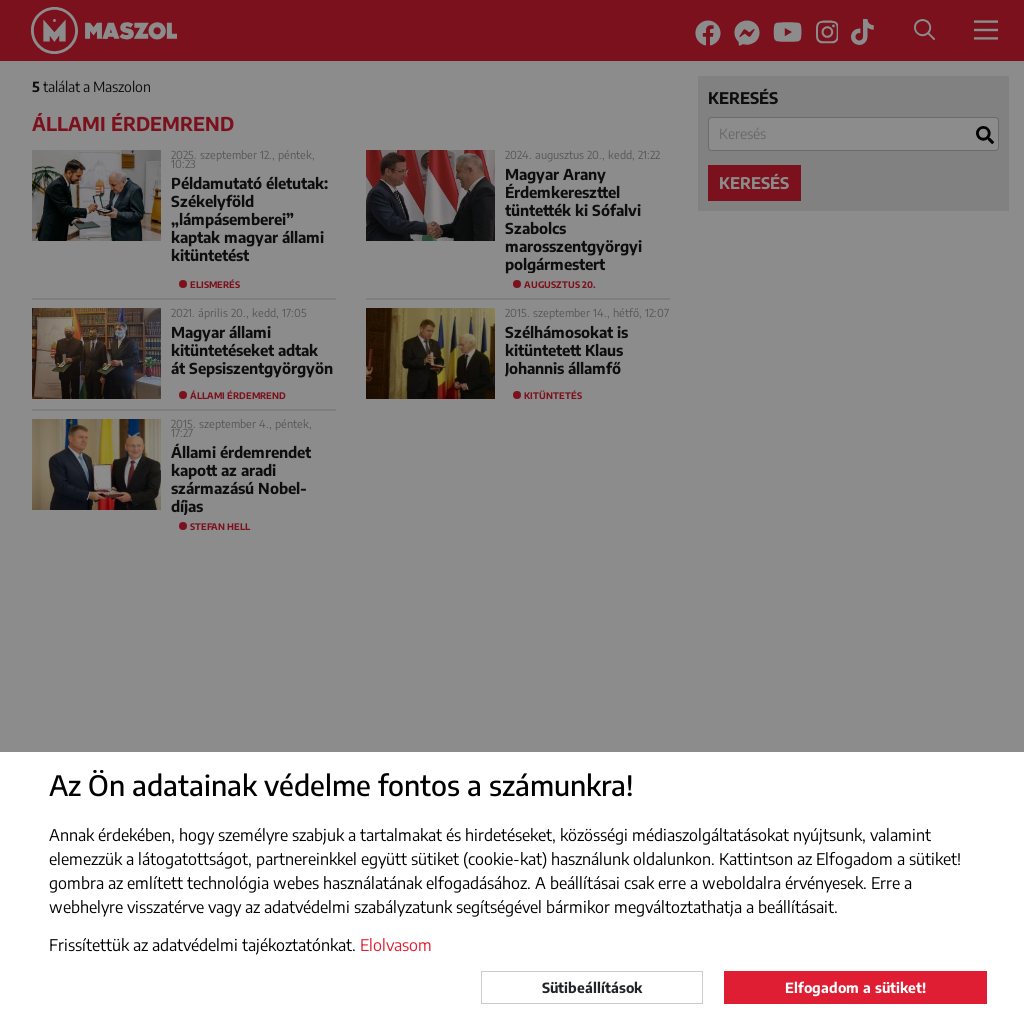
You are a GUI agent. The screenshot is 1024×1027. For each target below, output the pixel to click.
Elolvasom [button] (396, 945)
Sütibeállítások (592, 987)
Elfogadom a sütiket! (855, 987)
